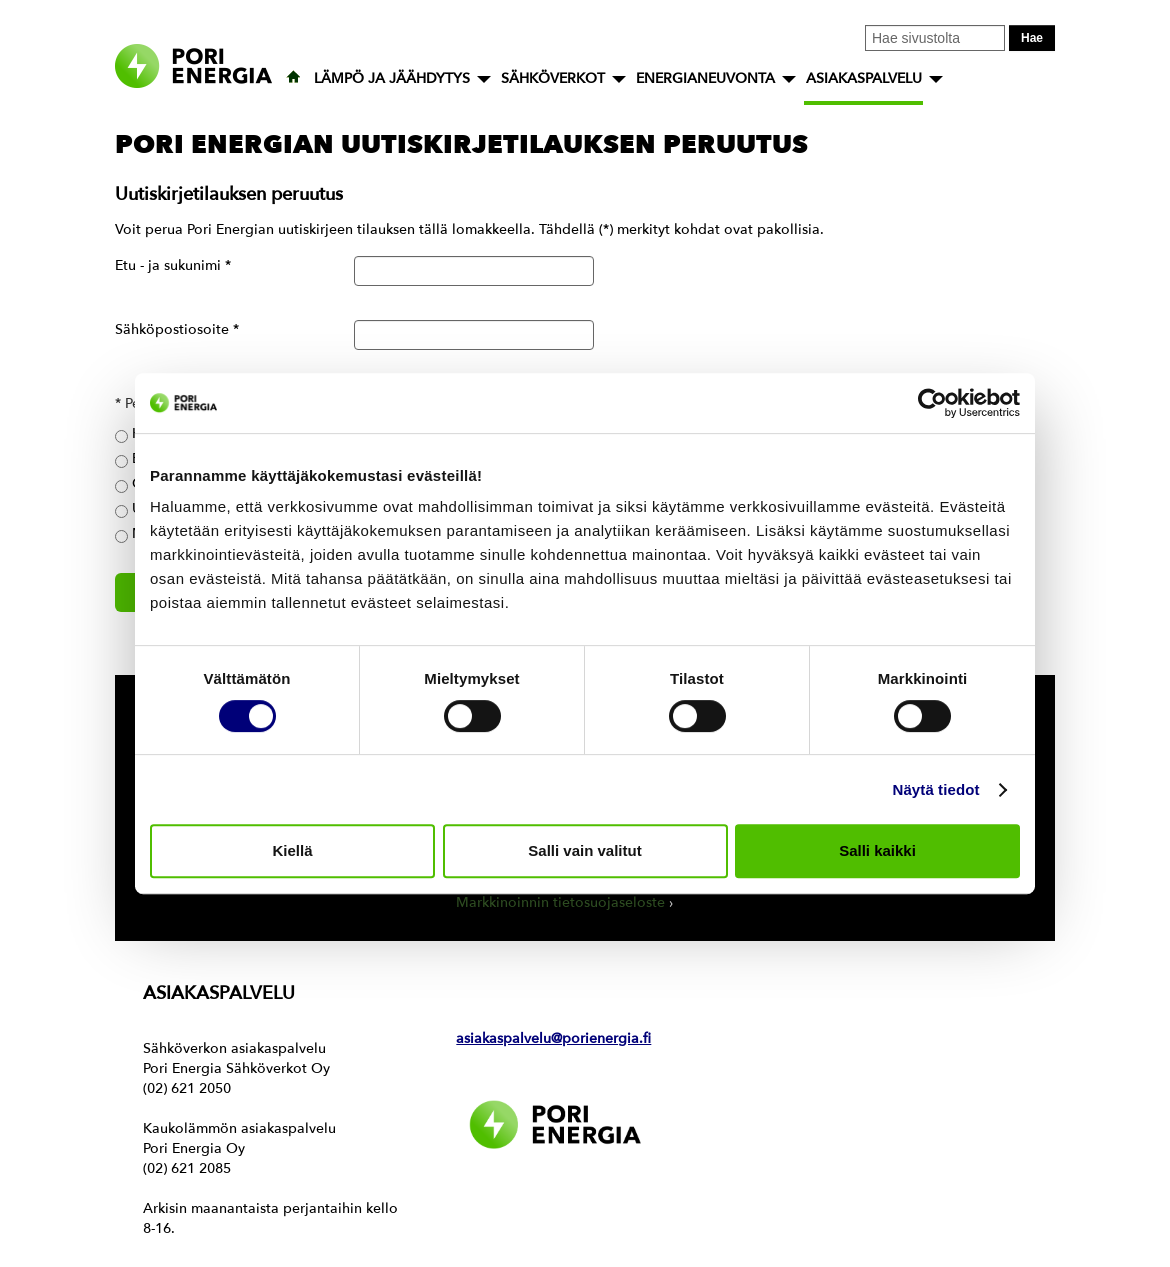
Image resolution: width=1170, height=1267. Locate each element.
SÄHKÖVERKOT (553, 78)
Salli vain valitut (584, 850)
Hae (1032, 38)
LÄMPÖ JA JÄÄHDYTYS (392, 78)
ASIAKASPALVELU (864, 78)
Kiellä (292, 850)
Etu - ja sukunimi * (173, 265)
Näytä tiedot (936, 789)
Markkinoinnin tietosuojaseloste (560, 902)
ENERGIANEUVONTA (705, 78)
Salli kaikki (877, 850)
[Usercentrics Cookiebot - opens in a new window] (932, 403)
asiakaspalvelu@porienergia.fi (553, 1038)
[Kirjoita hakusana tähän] (935, 38)
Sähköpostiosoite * (177, 329)
